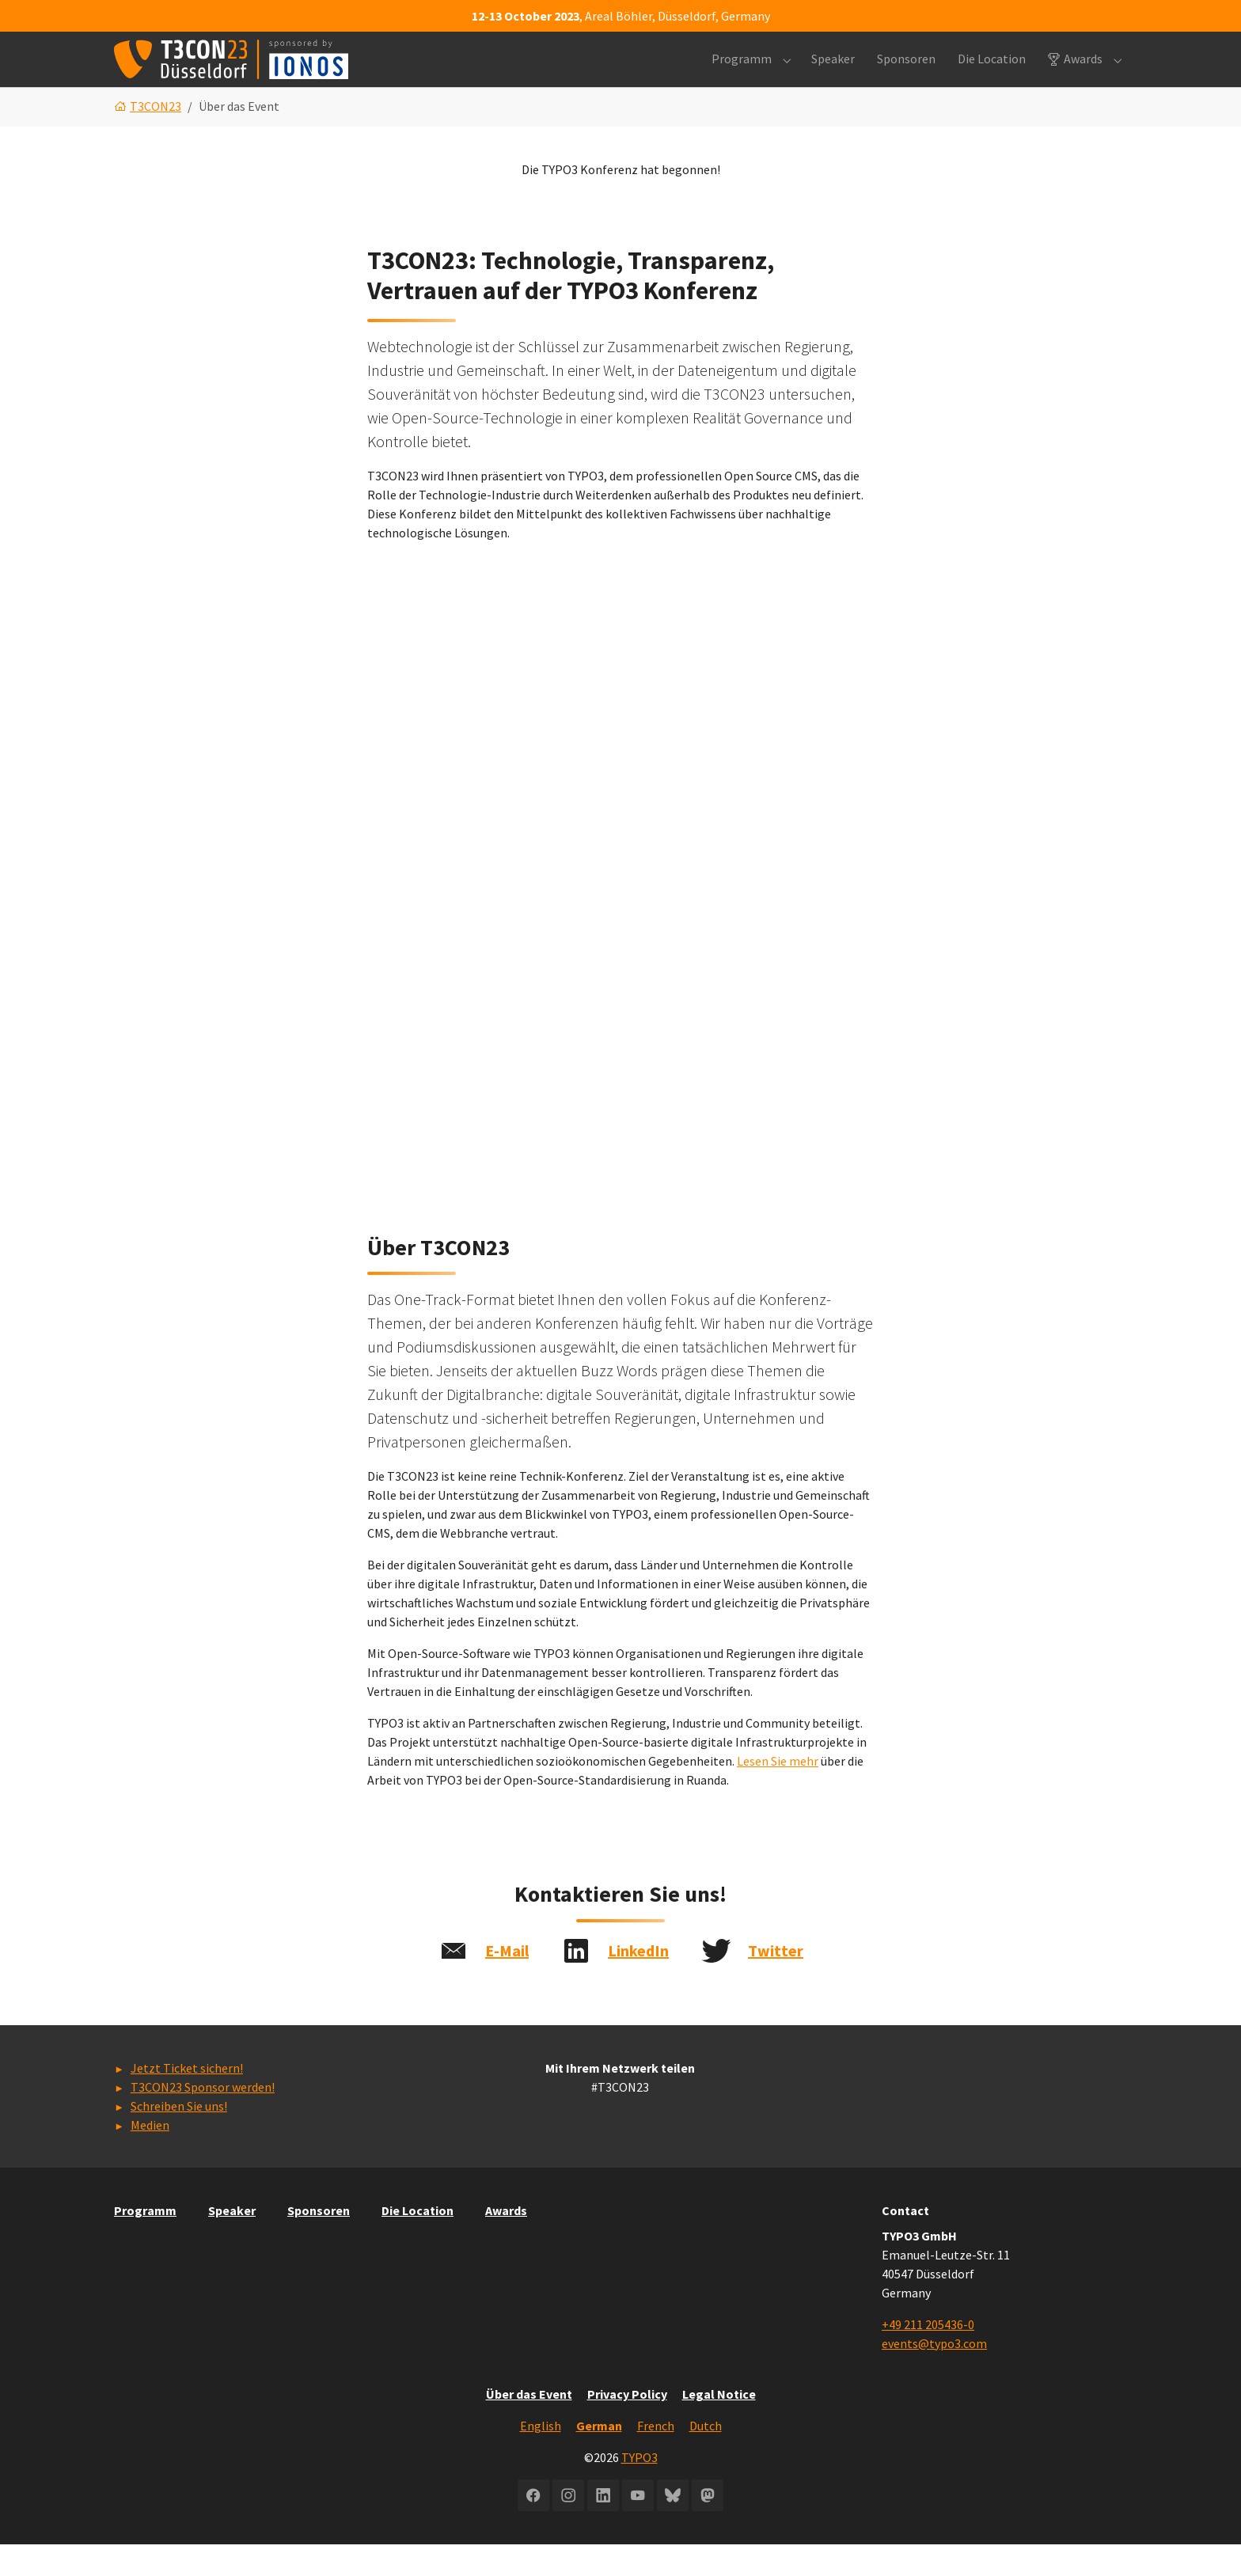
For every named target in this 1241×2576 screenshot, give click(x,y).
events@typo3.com (934, 2375)
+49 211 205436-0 (928, 2356)
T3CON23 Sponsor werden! (203, 2118)
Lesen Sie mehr (777, 1792)
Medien (150, 2156)
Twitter (775, 1982)
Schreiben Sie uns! (179, 2137)
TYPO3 (639, 2489)
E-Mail (507, 1982)
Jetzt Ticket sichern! (187, 2099)
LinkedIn (638, 1982)
